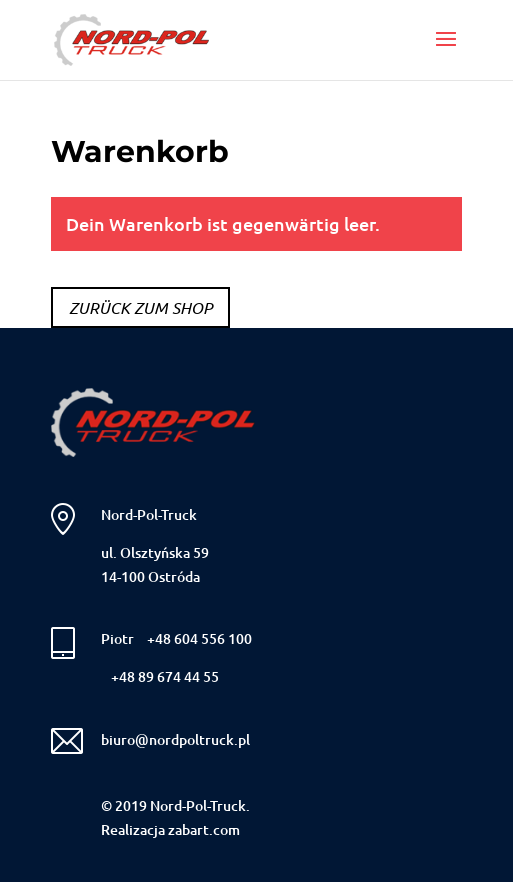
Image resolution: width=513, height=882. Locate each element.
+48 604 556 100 (199, 638)
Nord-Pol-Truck (149, 514)
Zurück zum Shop (140, 307)
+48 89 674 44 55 (165, 676)
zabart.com (204, 829)
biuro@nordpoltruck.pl (175, 739)
